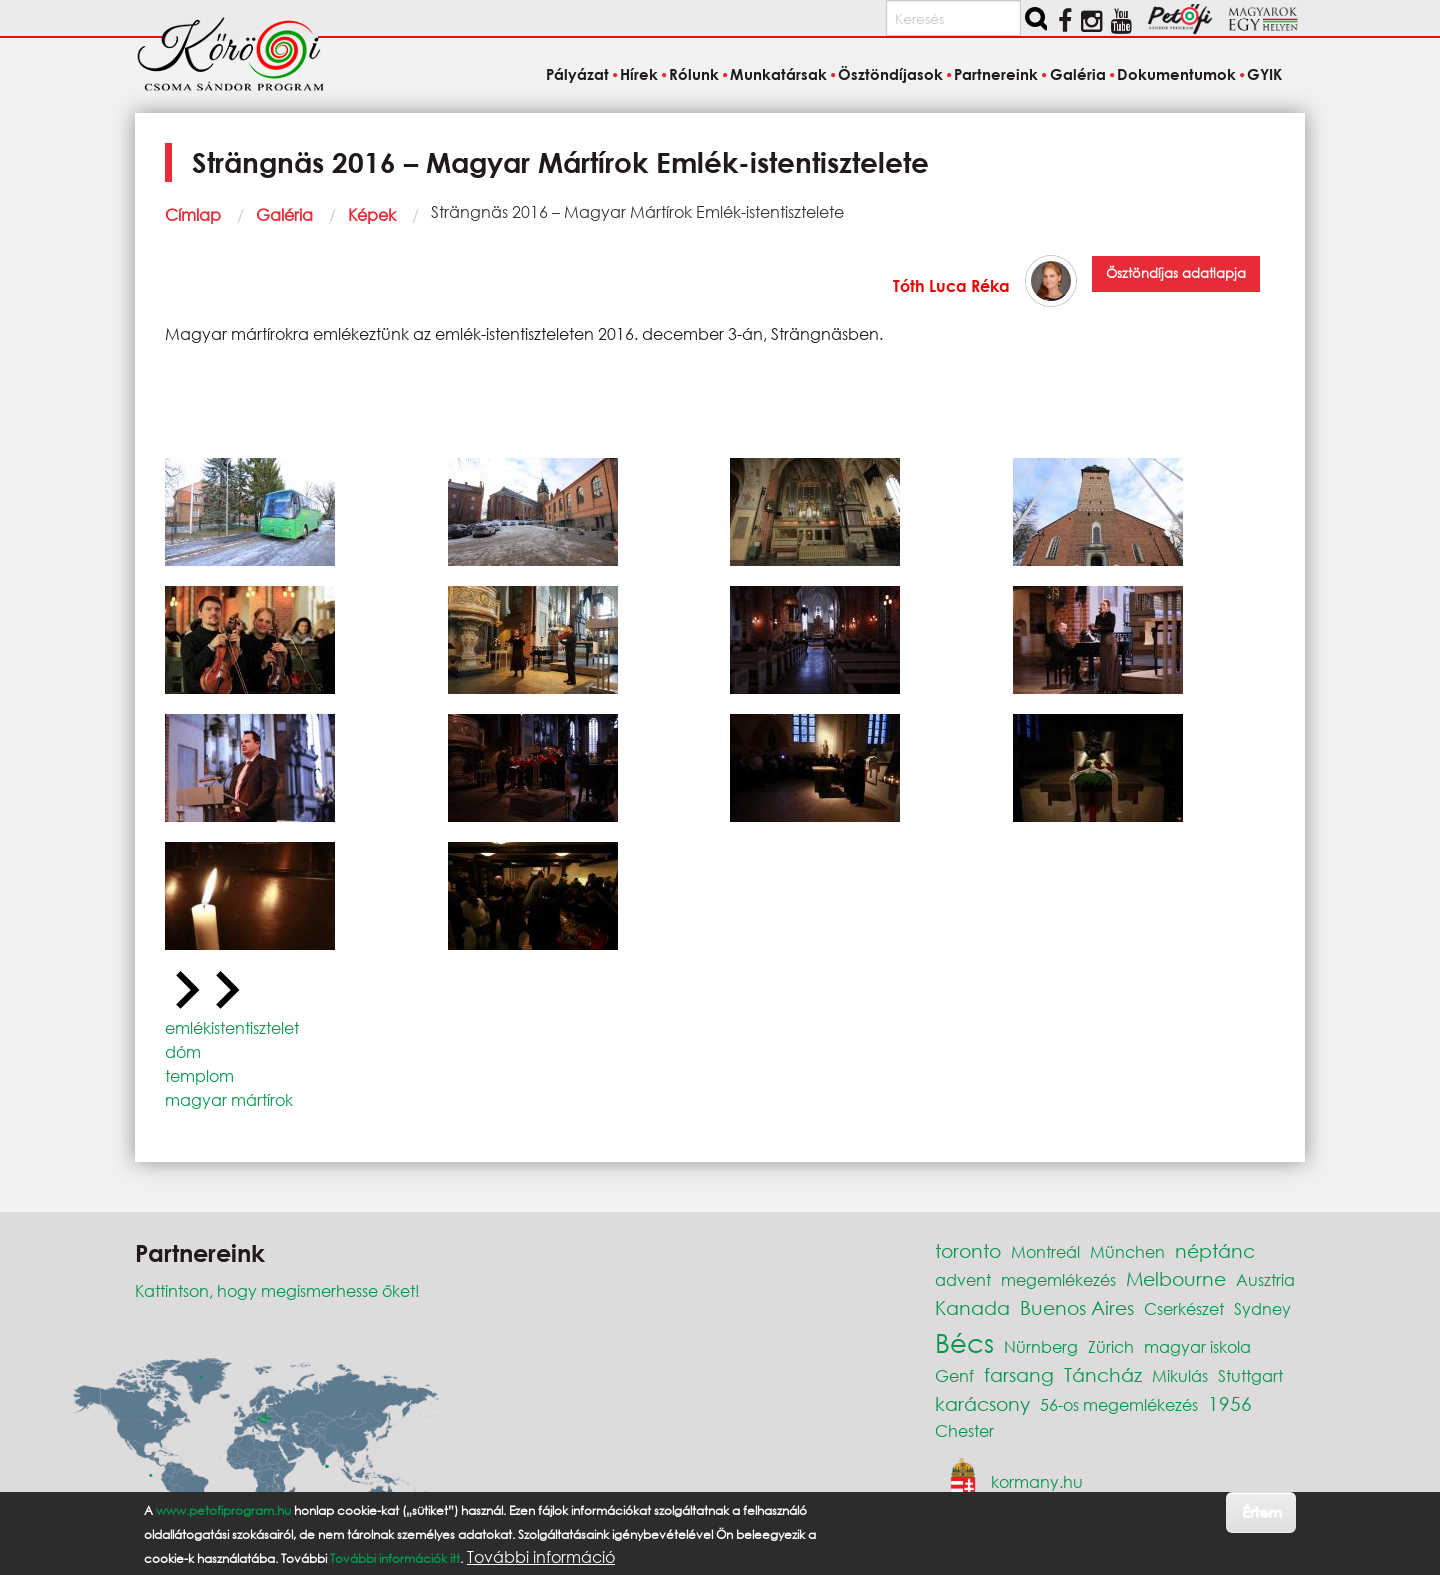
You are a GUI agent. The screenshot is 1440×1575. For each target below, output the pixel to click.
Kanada (972, 1307)
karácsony (982, 1403)
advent (963, 1279)
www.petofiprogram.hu (223, 1510)
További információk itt (395, 1558)
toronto (968, 1250)
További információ (541, 1557)
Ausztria (1265, 1279)
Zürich (1111, 1346)
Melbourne (1176, 1278)
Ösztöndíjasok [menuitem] (890, 74)
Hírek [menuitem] (639, 74)
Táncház (1103, 1374)
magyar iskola (1197, 1346)
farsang (1019, 1374)
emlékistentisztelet (232, 1027)
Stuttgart (1250, 1375)
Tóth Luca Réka (951, 285)
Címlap (193, 214)
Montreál (1045, 1251)
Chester (964, 1430)
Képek (372, 214)
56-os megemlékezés (1119, 1404)
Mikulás (1180, 1375)
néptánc (1215, 1250)
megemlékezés (1058, 1279)
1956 (1230, 1403)
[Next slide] (225, 991)
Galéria (284, 214)
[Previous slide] (185, 991)
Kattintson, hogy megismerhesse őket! (277, 1290)
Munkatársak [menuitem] (778, 74)
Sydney (1262, 1308)
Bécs (964, 1342)
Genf (954, 1375)
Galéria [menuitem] (1078, 74)
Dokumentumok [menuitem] (1176, 74)
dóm (183, 1051)
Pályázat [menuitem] (577, 74)
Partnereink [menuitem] (996, 74)
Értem (1261, 1511)
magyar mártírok (229, 1099)
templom (199, 1075)
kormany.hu (1037, 1480)
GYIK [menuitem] (1264, 74)
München (1127, 1251)
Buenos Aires (1077, 1307)
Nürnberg (1041, 1346)
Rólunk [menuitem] (694, 74)
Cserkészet (1184, 1308)
